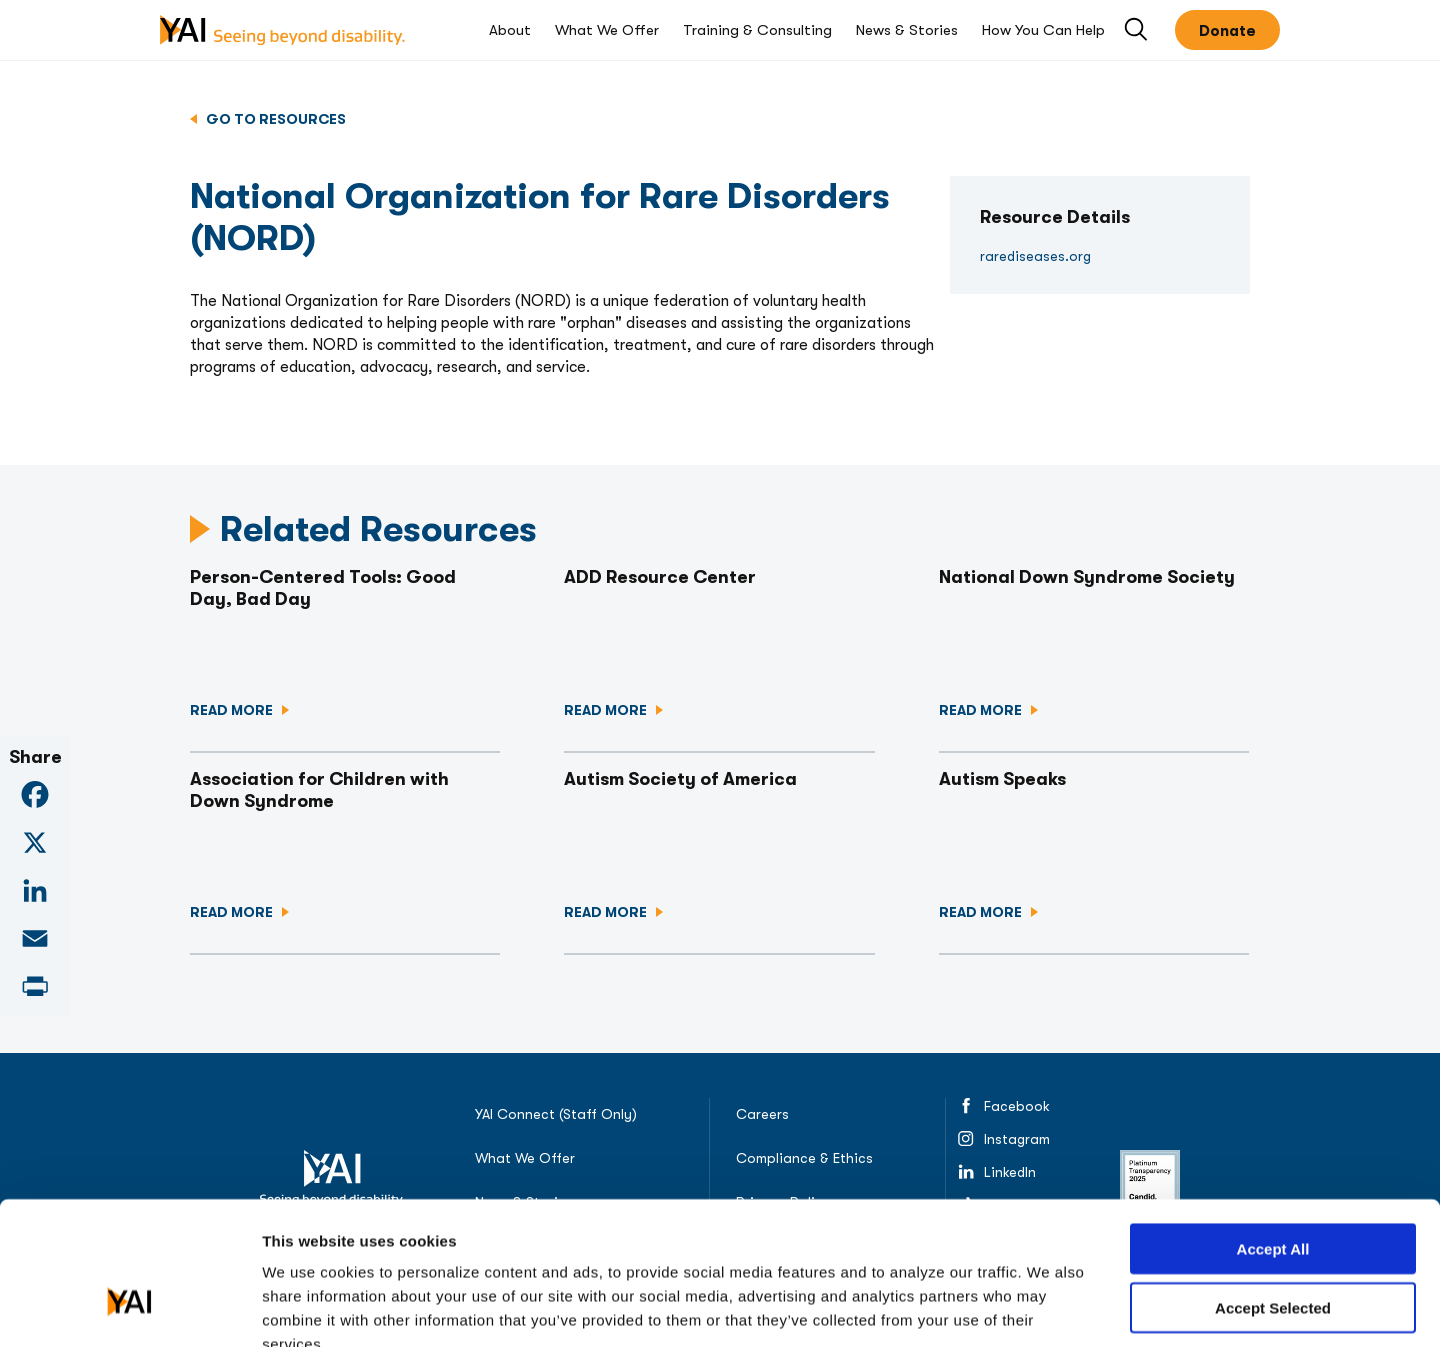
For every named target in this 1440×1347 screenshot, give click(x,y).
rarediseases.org (1035, 256)
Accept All (1273, 1131)
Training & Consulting (757, 30)
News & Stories (907, 30)
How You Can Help (1043, 30)
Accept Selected (1273, 1190)
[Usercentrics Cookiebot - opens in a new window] (129, 1308)
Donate (1227, 31)
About (510, 30)
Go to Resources (274, 119)
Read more (233, 710)
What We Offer (607, 30)
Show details (1094, 1307)
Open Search (1137, 30)
